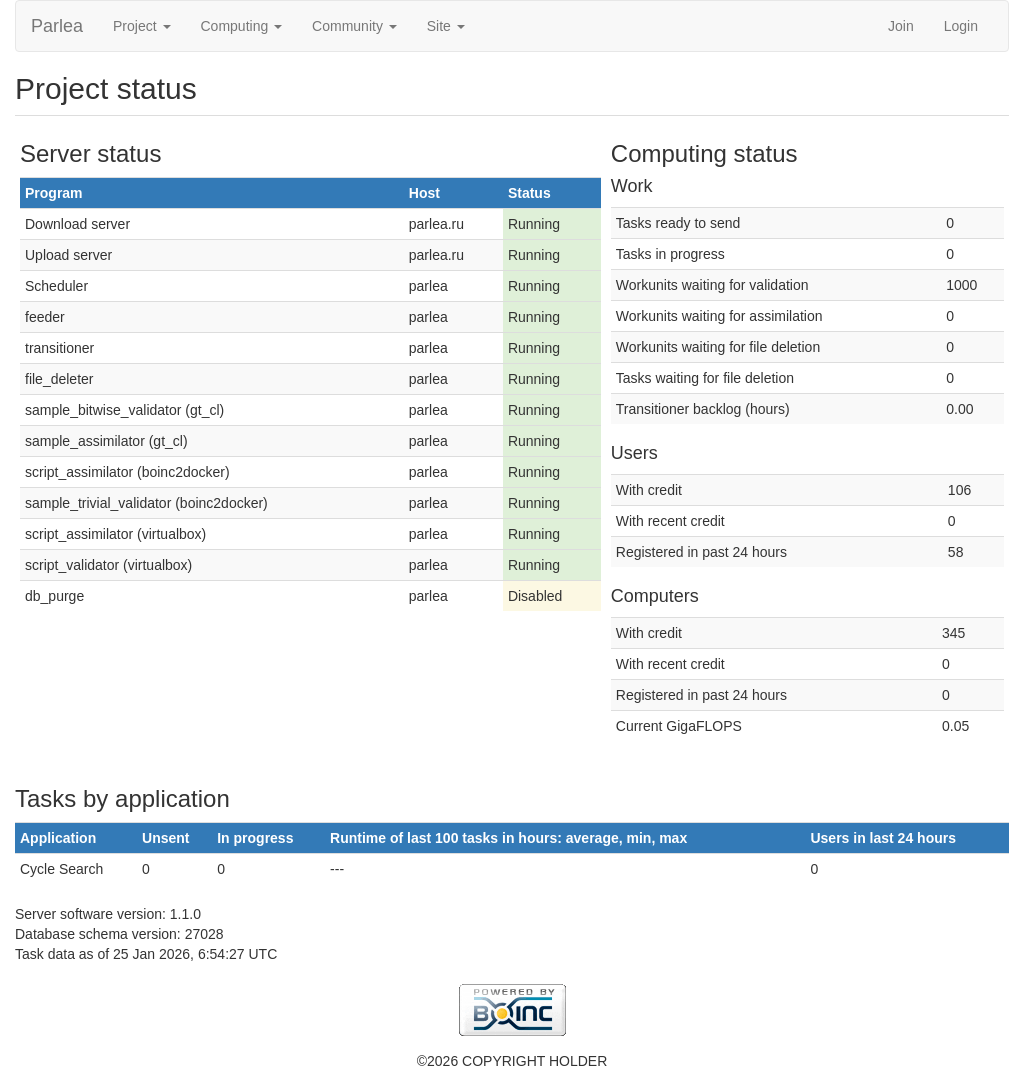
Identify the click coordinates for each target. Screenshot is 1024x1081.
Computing (242, 26)
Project (141, 26)
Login (961, 26)
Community (354, 26)
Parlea (57, 26)
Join (901, 26)
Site (446, 26)
